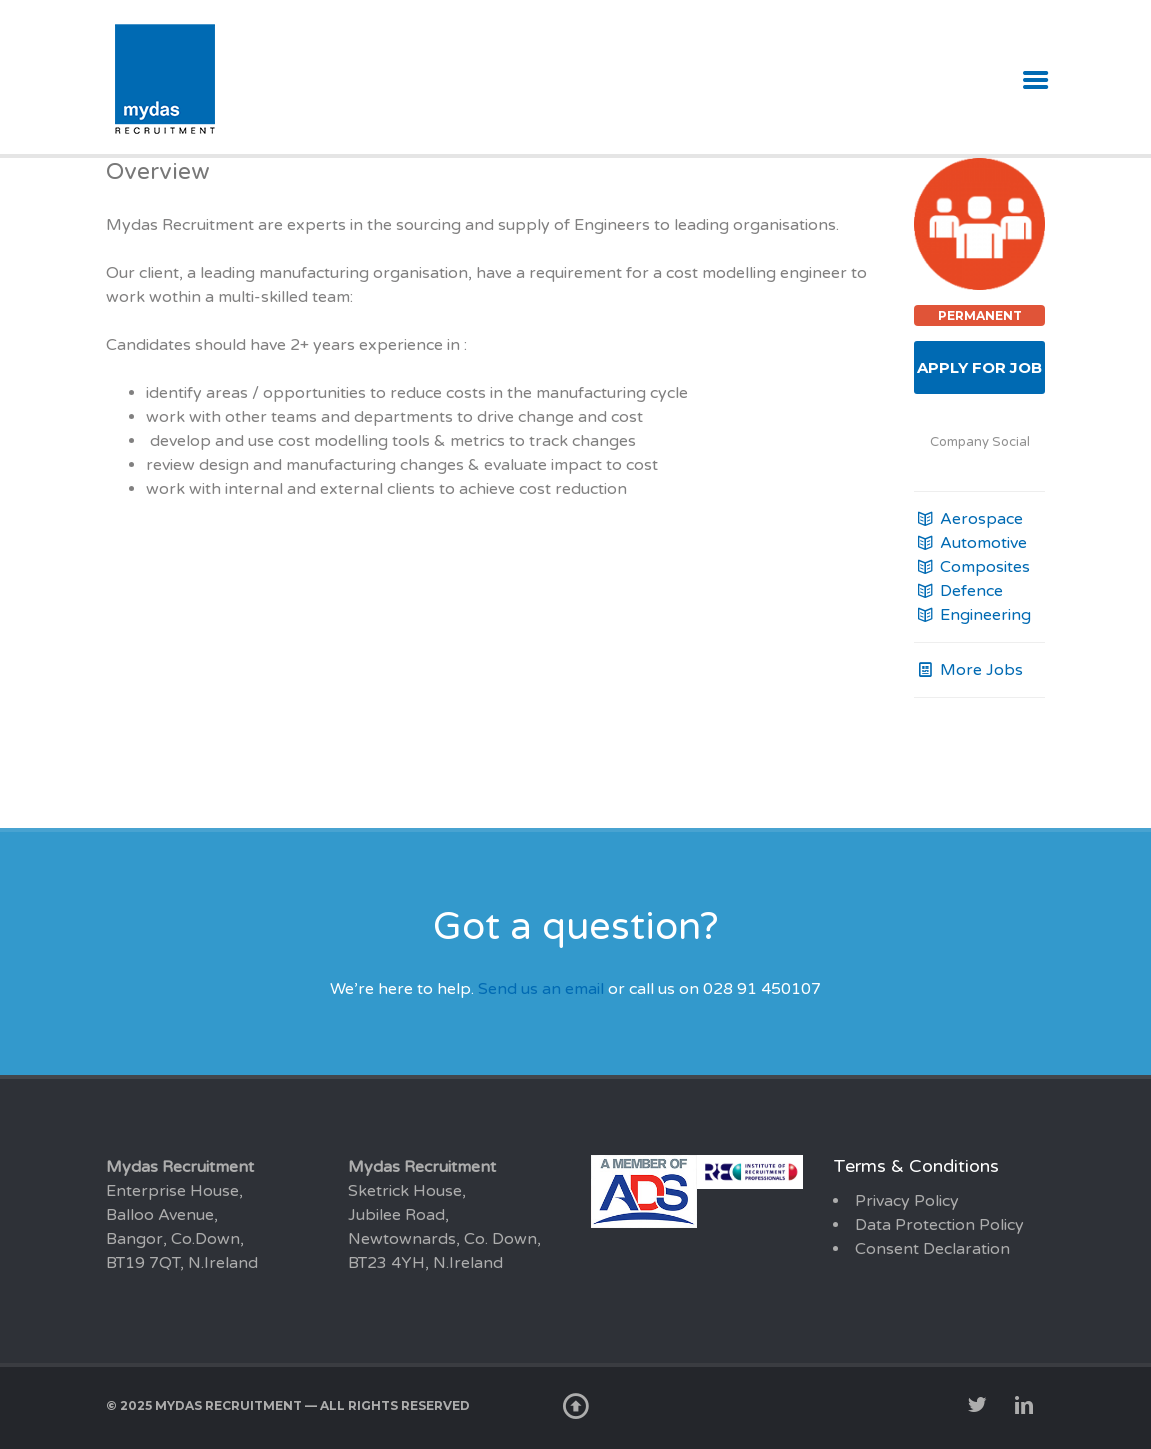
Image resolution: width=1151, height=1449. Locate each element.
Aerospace (968, 519)
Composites (972, 567)
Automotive (970, 543)
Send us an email (541, 989)
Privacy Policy (907, 1201)
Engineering (972, 615)
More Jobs (968, 670)
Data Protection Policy (939, 1225)
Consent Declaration (932, 1249)
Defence (958, 591)
